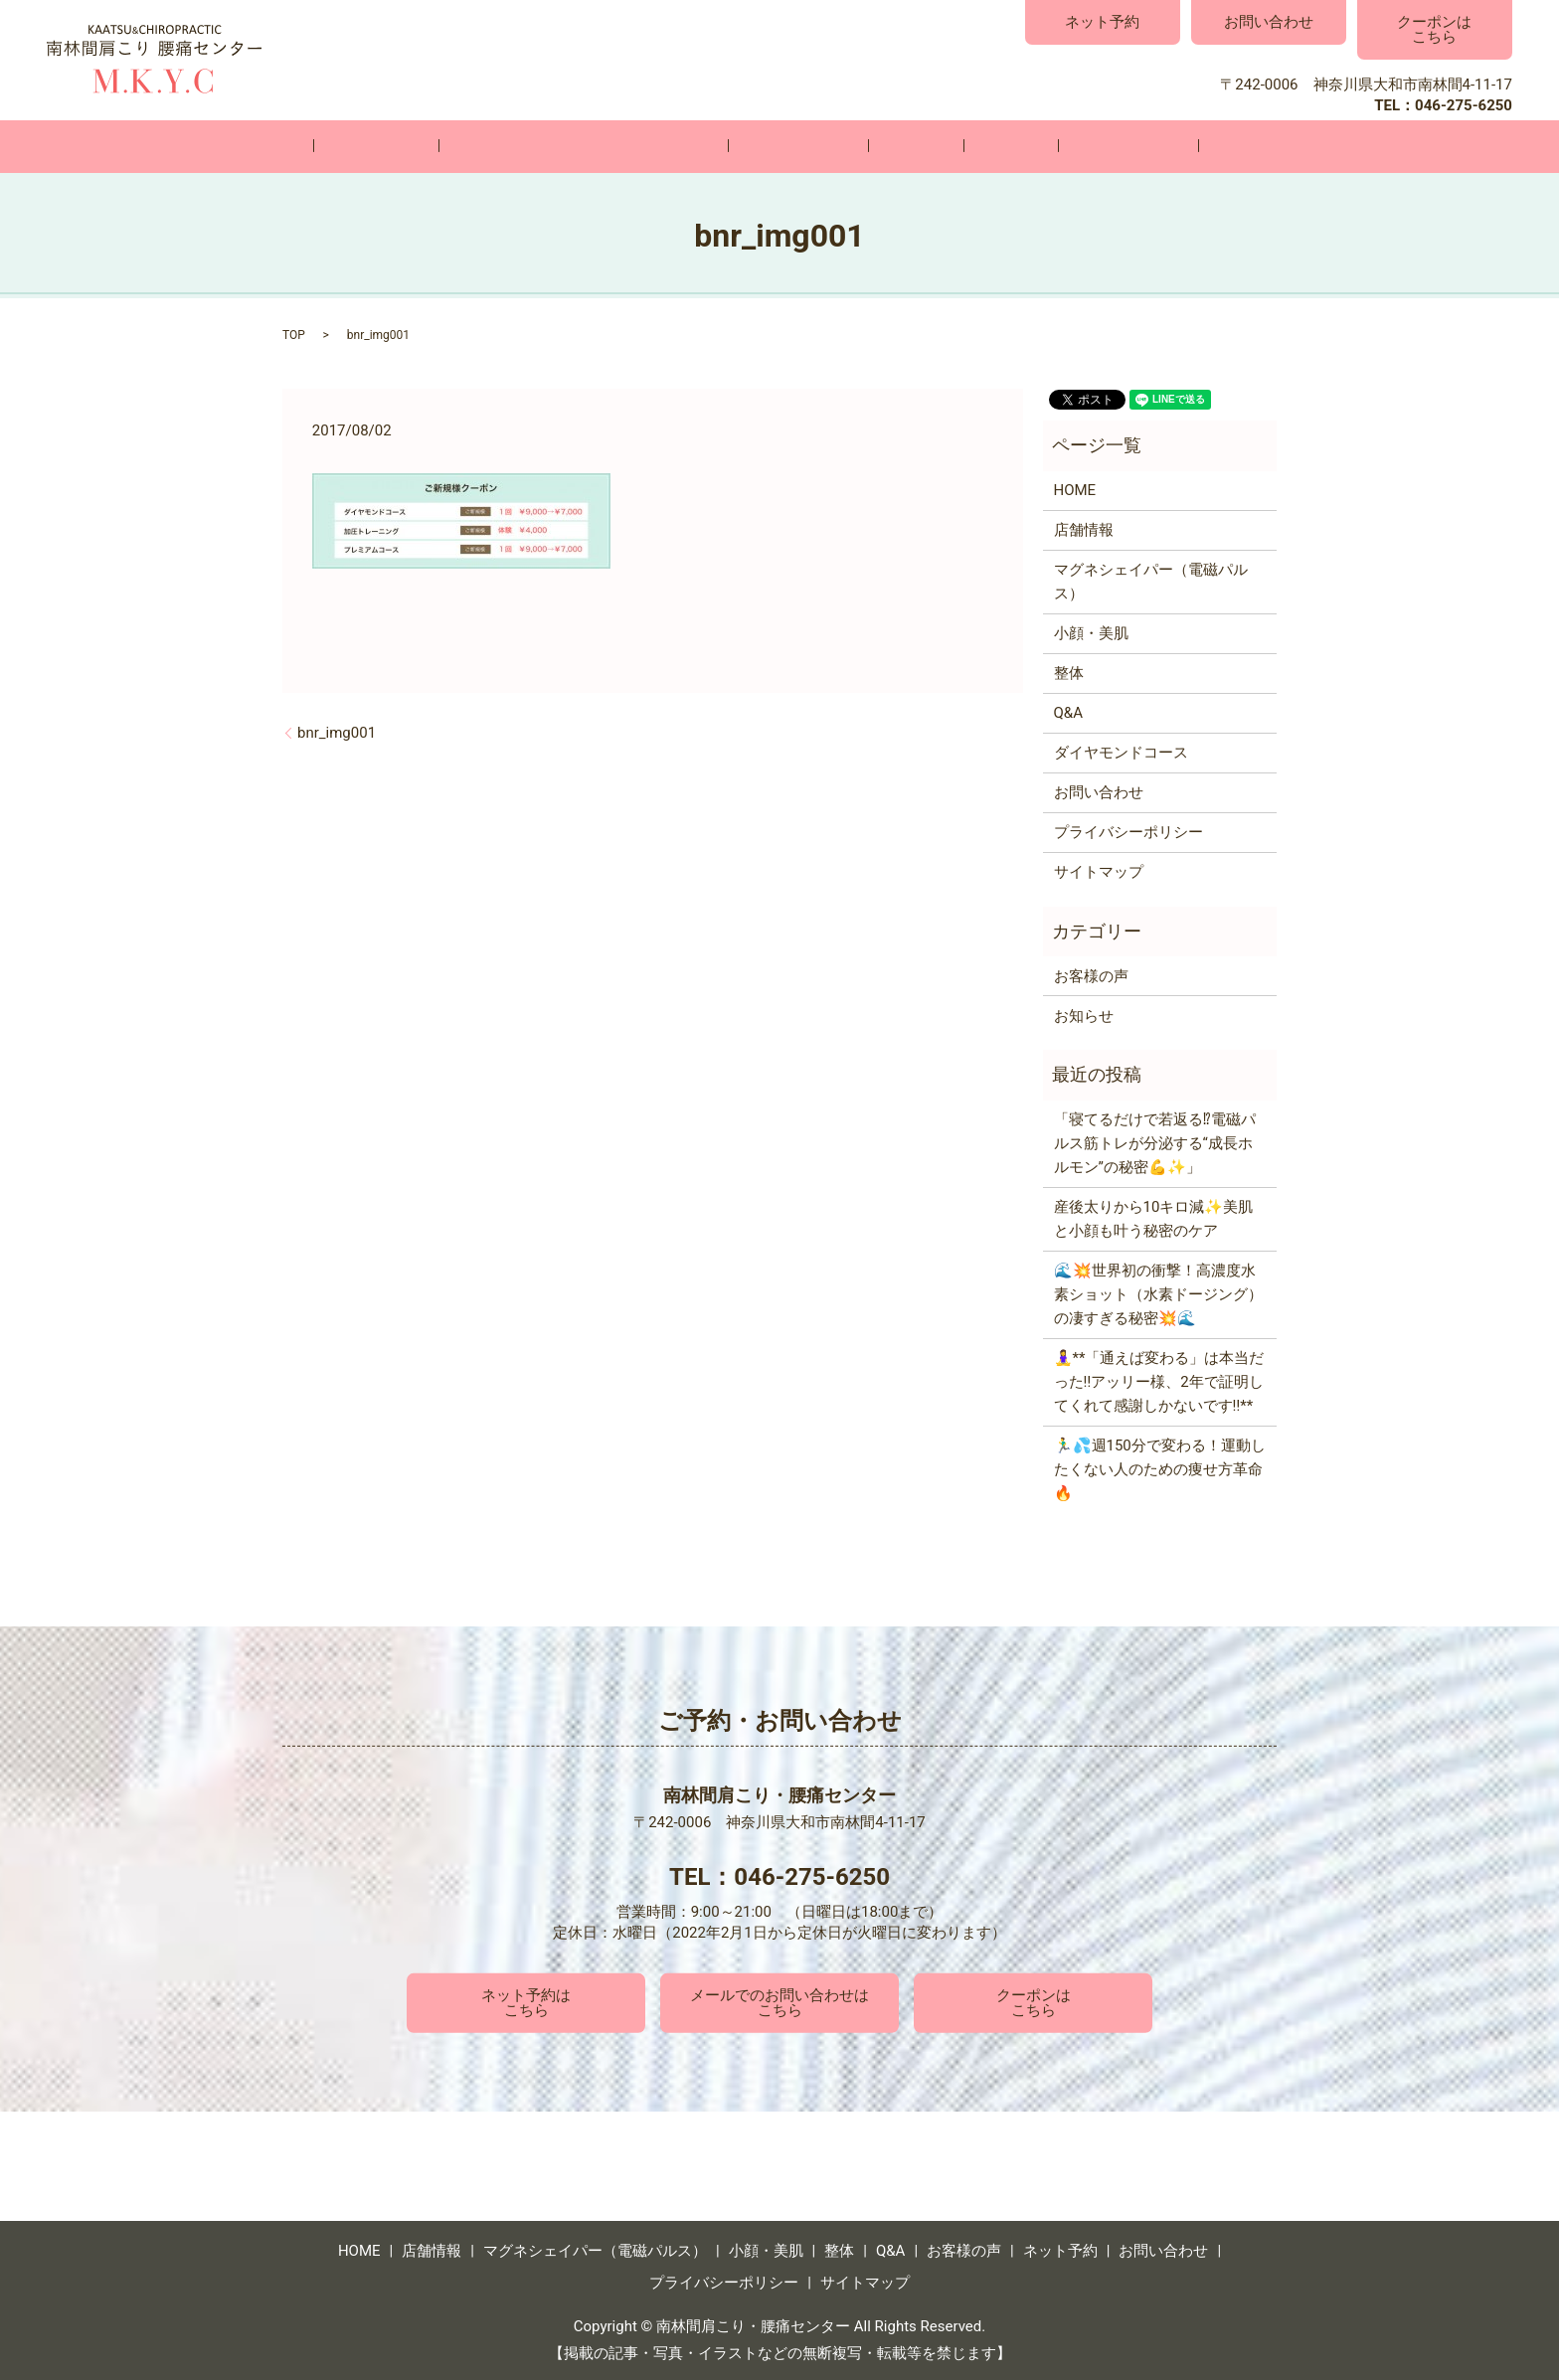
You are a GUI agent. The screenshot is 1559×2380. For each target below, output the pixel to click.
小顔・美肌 (813, 146)
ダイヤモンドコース (1121, 752)
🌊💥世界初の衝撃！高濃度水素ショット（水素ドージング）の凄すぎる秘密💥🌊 (1158, 1293)
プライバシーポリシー (1128, 831)
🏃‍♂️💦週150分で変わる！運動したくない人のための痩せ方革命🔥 (1160, 1468)
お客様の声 (1054, 146)
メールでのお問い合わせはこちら (779, 2001)
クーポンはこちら (1434, 29)
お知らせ (1084, 1014)
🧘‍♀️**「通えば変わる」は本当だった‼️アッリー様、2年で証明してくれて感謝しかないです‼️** (1159, 1381)
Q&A (966, 146)
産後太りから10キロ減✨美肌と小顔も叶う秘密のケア (1154, 1218)
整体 (901, 146)
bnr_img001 (336, 731)
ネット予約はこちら (526, 2001)
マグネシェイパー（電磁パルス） (628, 146)
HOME (363, 146)
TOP (293, 334)
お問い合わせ (1268, 22)
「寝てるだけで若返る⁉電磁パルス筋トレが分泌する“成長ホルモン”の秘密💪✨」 (1155, 1142)
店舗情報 (450, 146)
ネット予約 (1102, 22)
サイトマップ (1098, 871)
